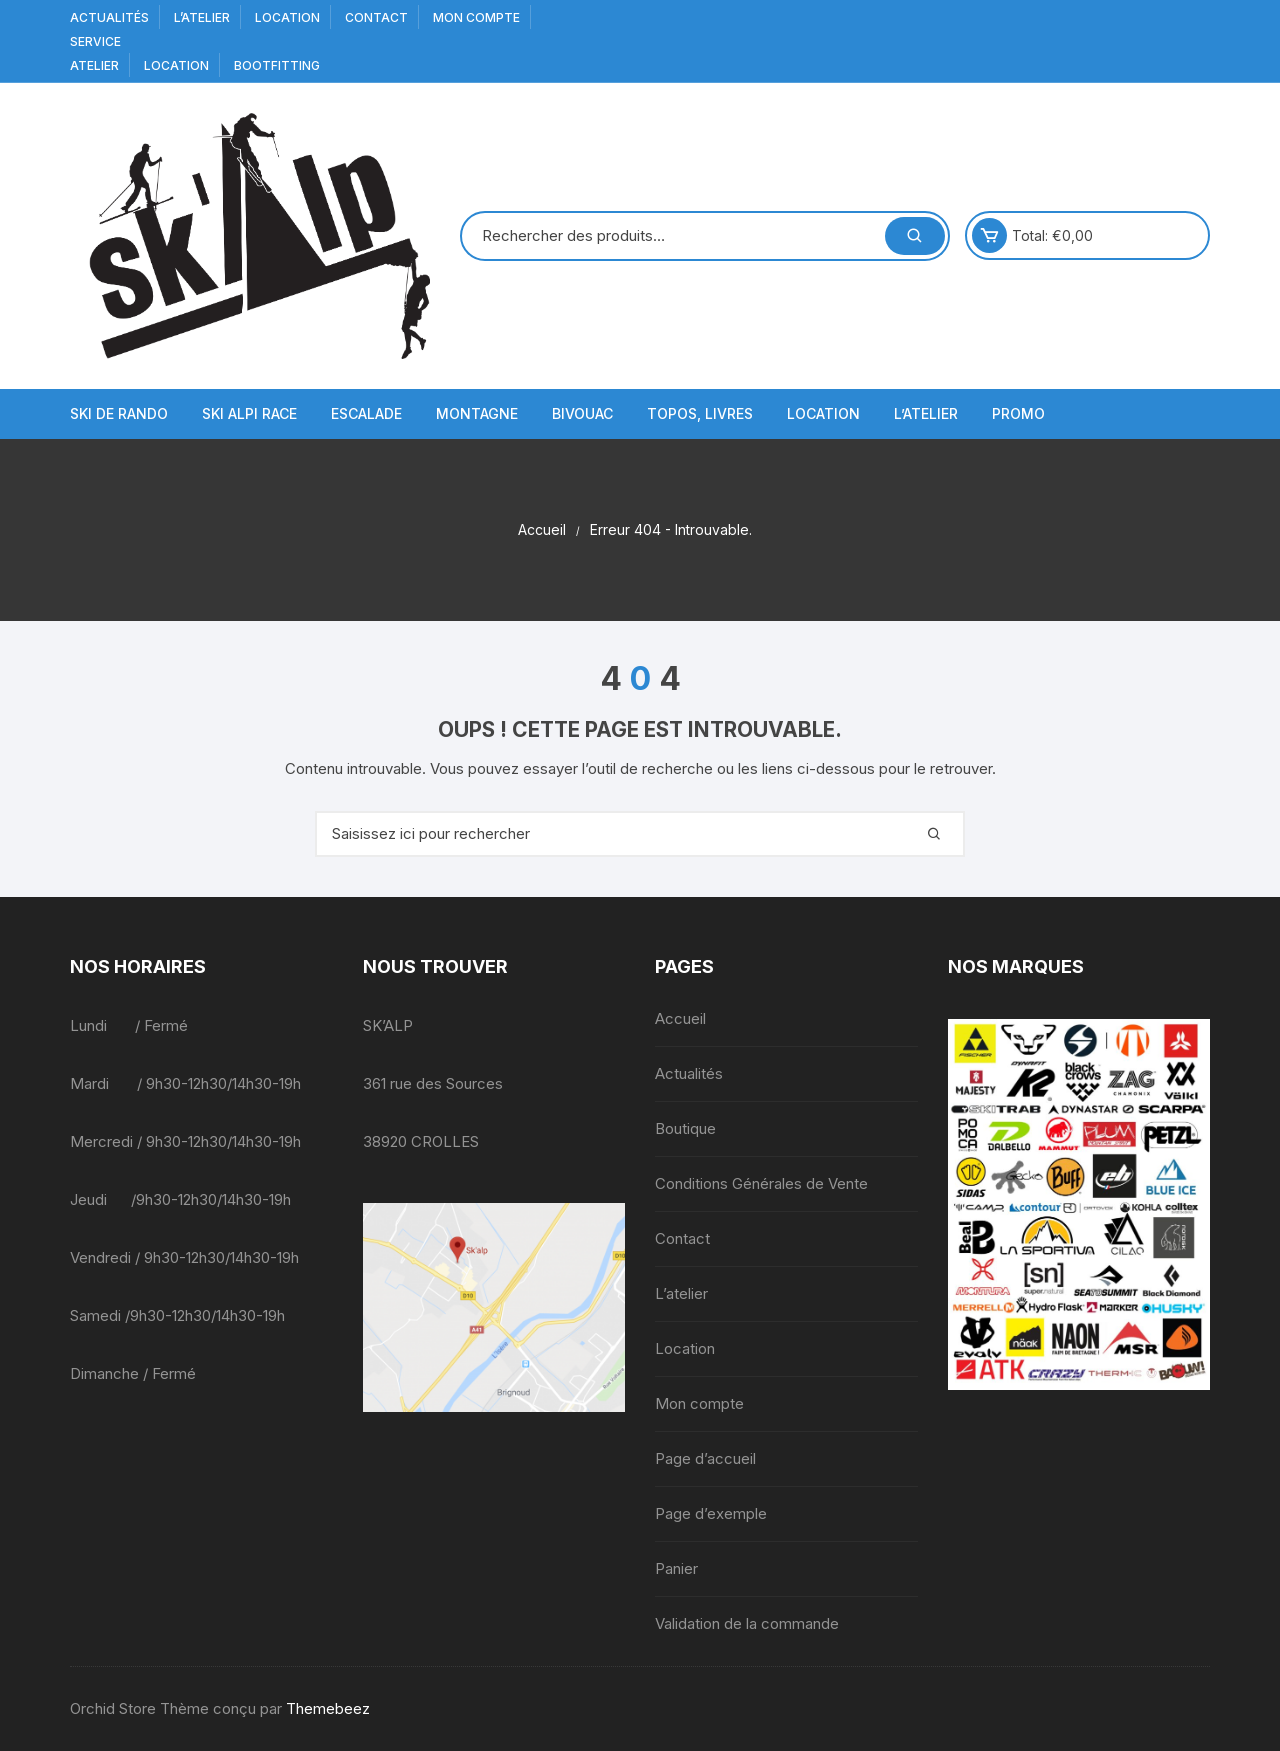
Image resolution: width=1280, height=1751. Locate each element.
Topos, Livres (700, 413)
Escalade (366, 413)
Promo (1018, 413)
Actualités (109, 17)
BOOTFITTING (277, 65)
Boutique (685, 1128)
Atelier (94, 65)
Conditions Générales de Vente (761, 1183)
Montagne (477, 413)
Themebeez (328, 1708)
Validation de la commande (747, 1623)
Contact (376, 17)
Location (287, 17)
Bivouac (582, 413)
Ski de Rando (119, 413)
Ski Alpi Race (249, 413)
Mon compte (476, 17)
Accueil (680, 1018)
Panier (676, 1568)
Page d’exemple (711, 1513)
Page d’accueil (705, 1458)
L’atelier (202, 17)
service (95, 41)
